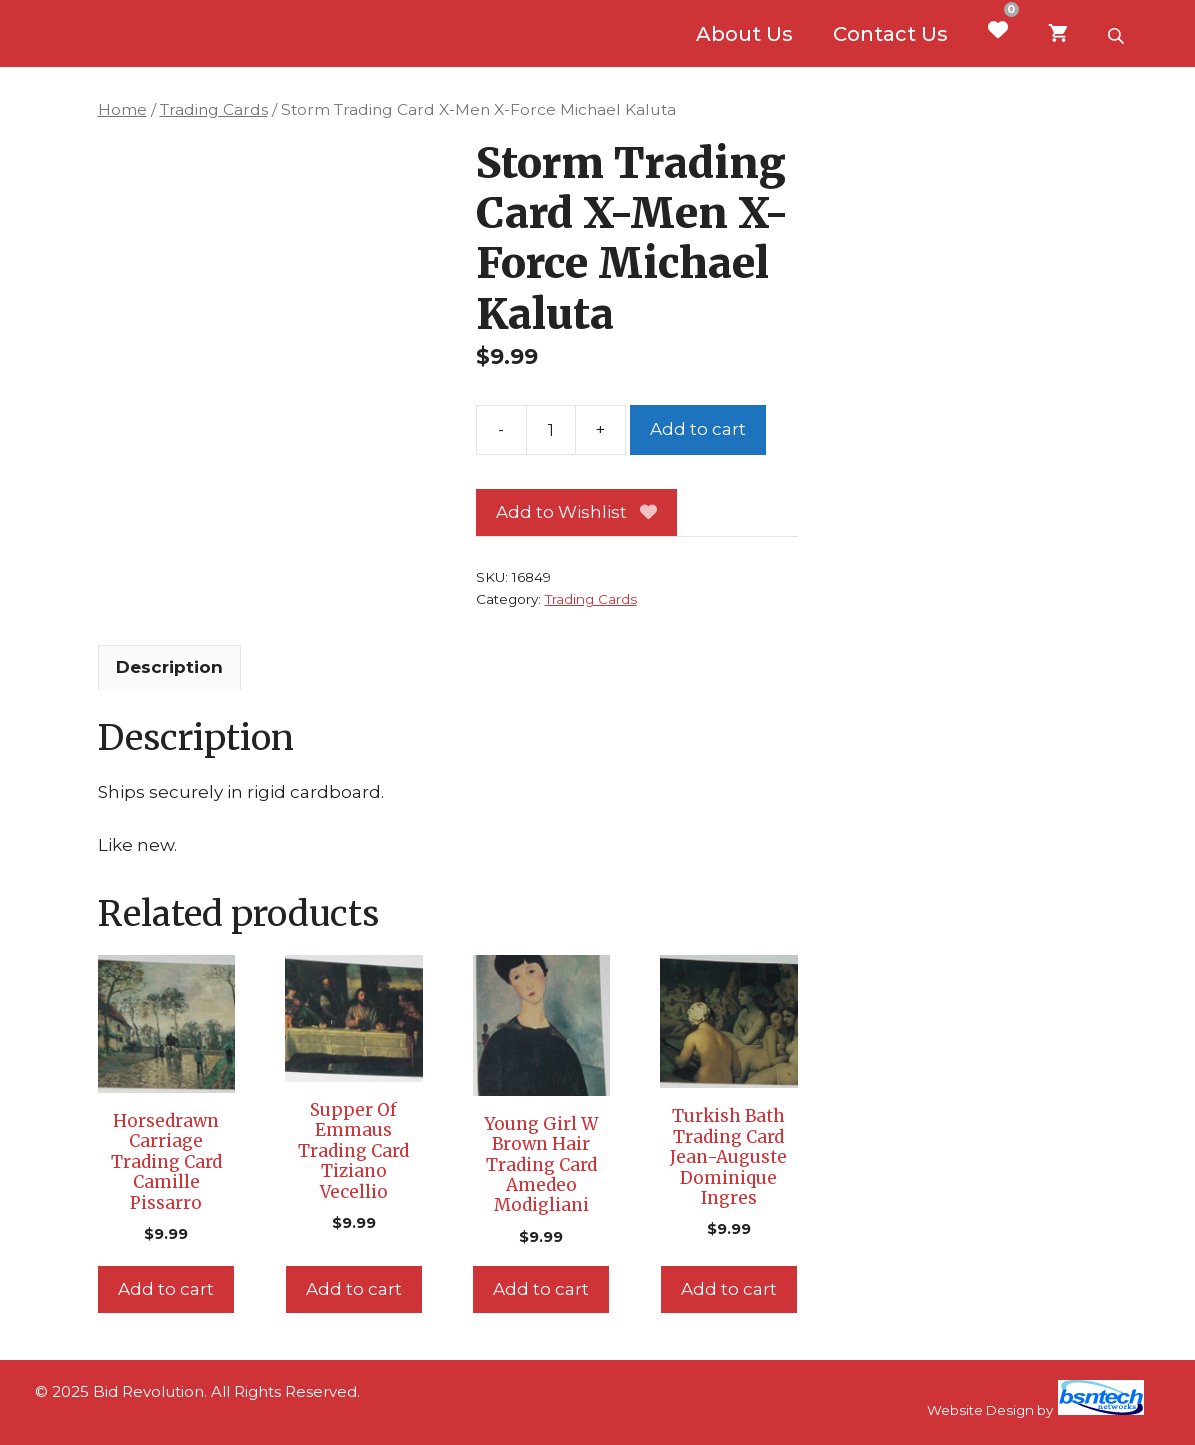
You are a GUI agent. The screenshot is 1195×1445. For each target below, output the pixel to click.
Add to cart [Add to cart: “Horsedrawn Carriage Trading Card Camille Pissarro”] (166, 1289)
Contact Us (890, 34)
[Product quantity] (551, 430)
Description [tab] (169, 667)
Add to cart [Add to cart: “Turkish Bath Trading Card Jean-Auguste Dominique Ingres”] (729, 1289)
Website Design (980, 1410)
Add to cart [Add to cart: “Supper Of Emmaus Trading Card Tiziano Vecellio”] (354, 1289)
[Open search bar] (1118, 34)
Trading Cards (214, 109)
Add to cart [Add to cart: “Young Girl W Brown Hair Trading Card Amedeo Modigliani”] (541, 1289)
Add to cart (698, 429)
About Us (744, 34)
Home (122, 109)
